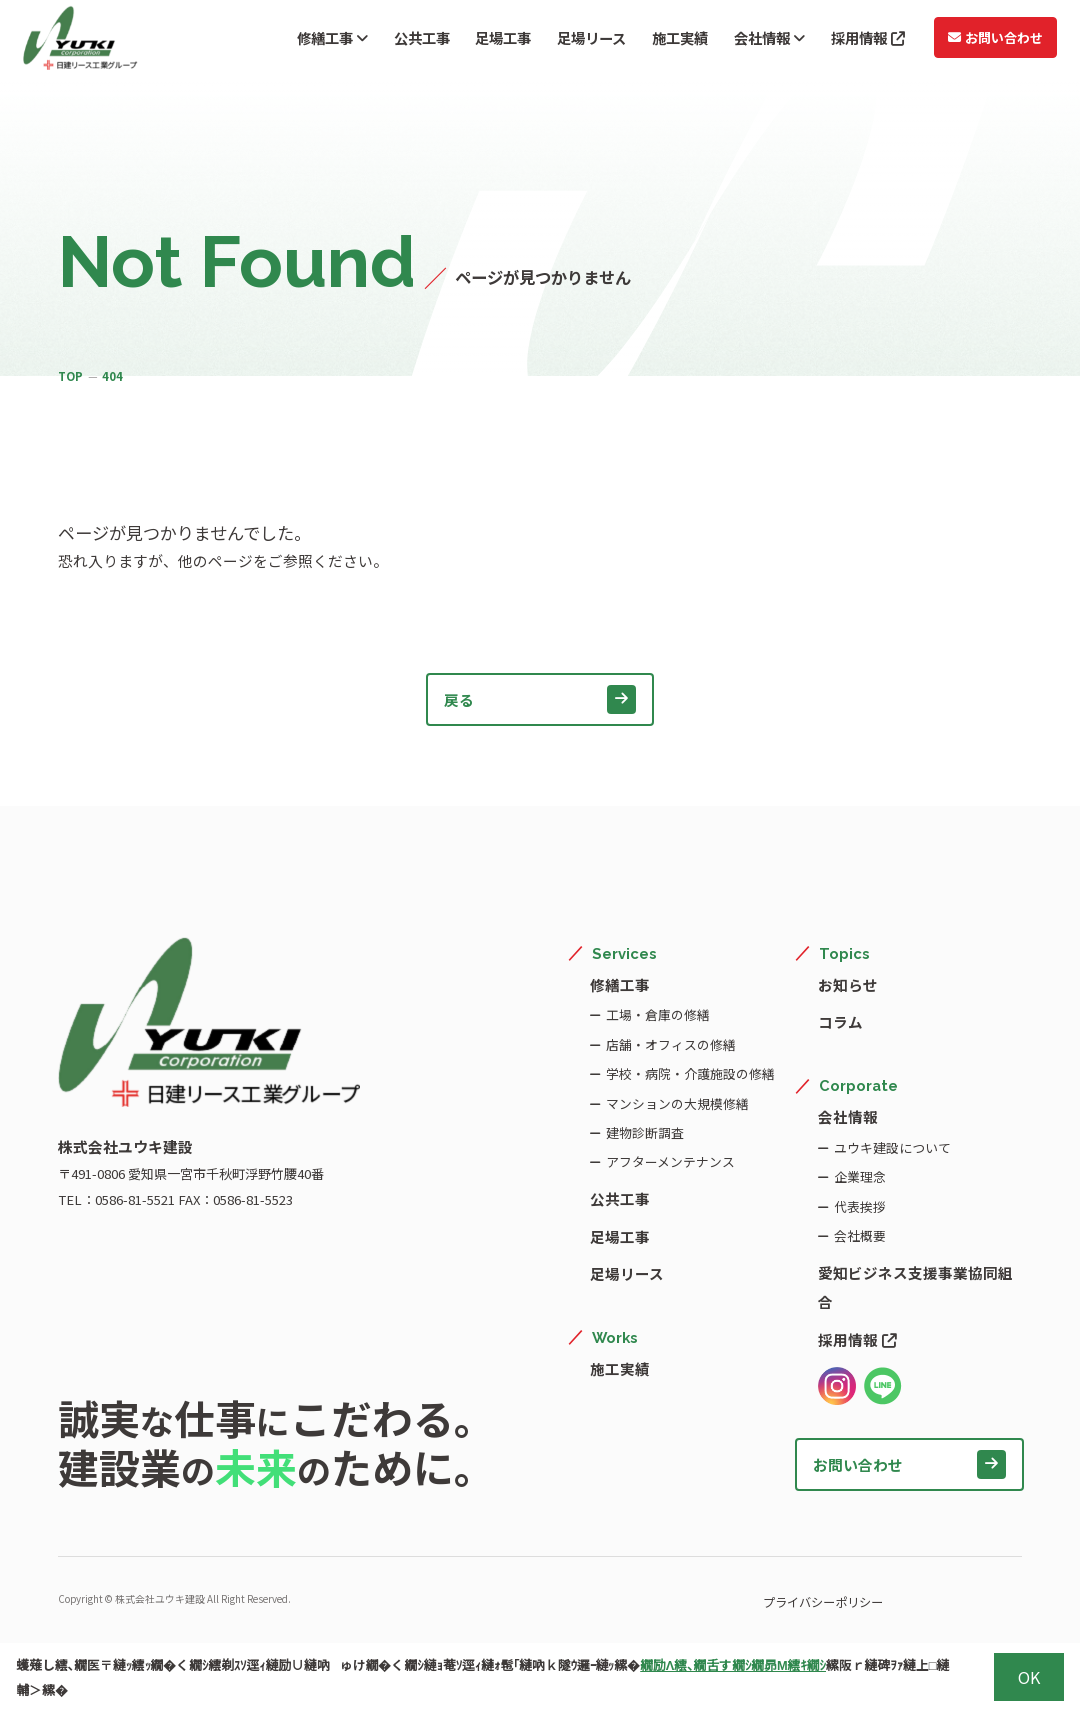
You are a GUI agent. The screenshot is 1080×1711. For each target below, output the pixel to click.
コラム (840, 1021)
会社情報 (753, 40)
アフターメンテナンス (669, 1161)
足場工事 (474, 40)
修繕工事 (294, 40)
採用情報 (856, 40)
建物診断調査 (644, 1132)
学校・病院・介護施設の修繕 (689, 1073)
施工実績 (660, 40)
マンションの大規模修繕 (676, 1103)
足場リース (567, 40)
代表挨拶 (859, 1206)
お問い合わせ (986, 40)
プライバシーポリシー (771, 1601)
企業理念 (859, 1176)
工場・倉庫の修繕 (657, 1014)
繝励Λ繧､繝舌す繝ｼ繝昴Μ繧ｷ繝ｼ (733, 1664)
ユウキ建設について (891, 1147)
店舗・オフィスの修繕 (670, 1044)
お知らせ (848, 984)
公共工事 (388, 40)
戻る (540, 699)
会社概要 (859, 1235)
